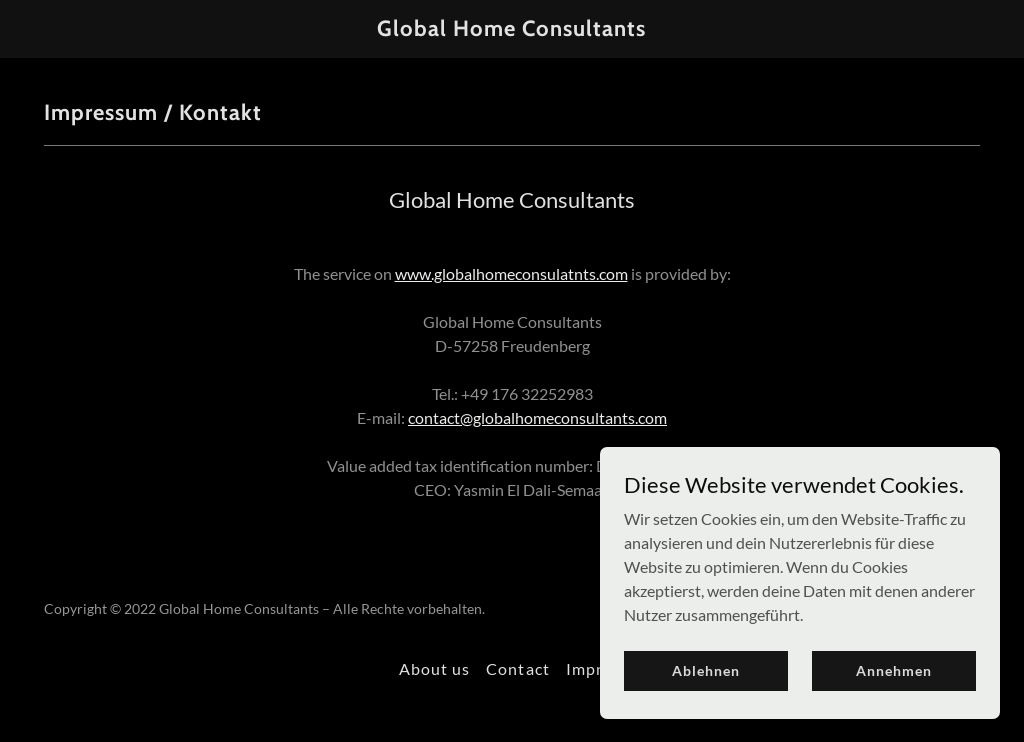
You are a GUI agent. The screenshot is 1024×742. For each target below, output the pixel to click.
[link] (512, 29)
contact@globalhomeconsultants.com (537, 417)
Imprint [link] (595, 668)
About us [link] (434, 668)
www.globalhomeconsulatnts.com (511, 273)
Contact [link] (517, 668)
